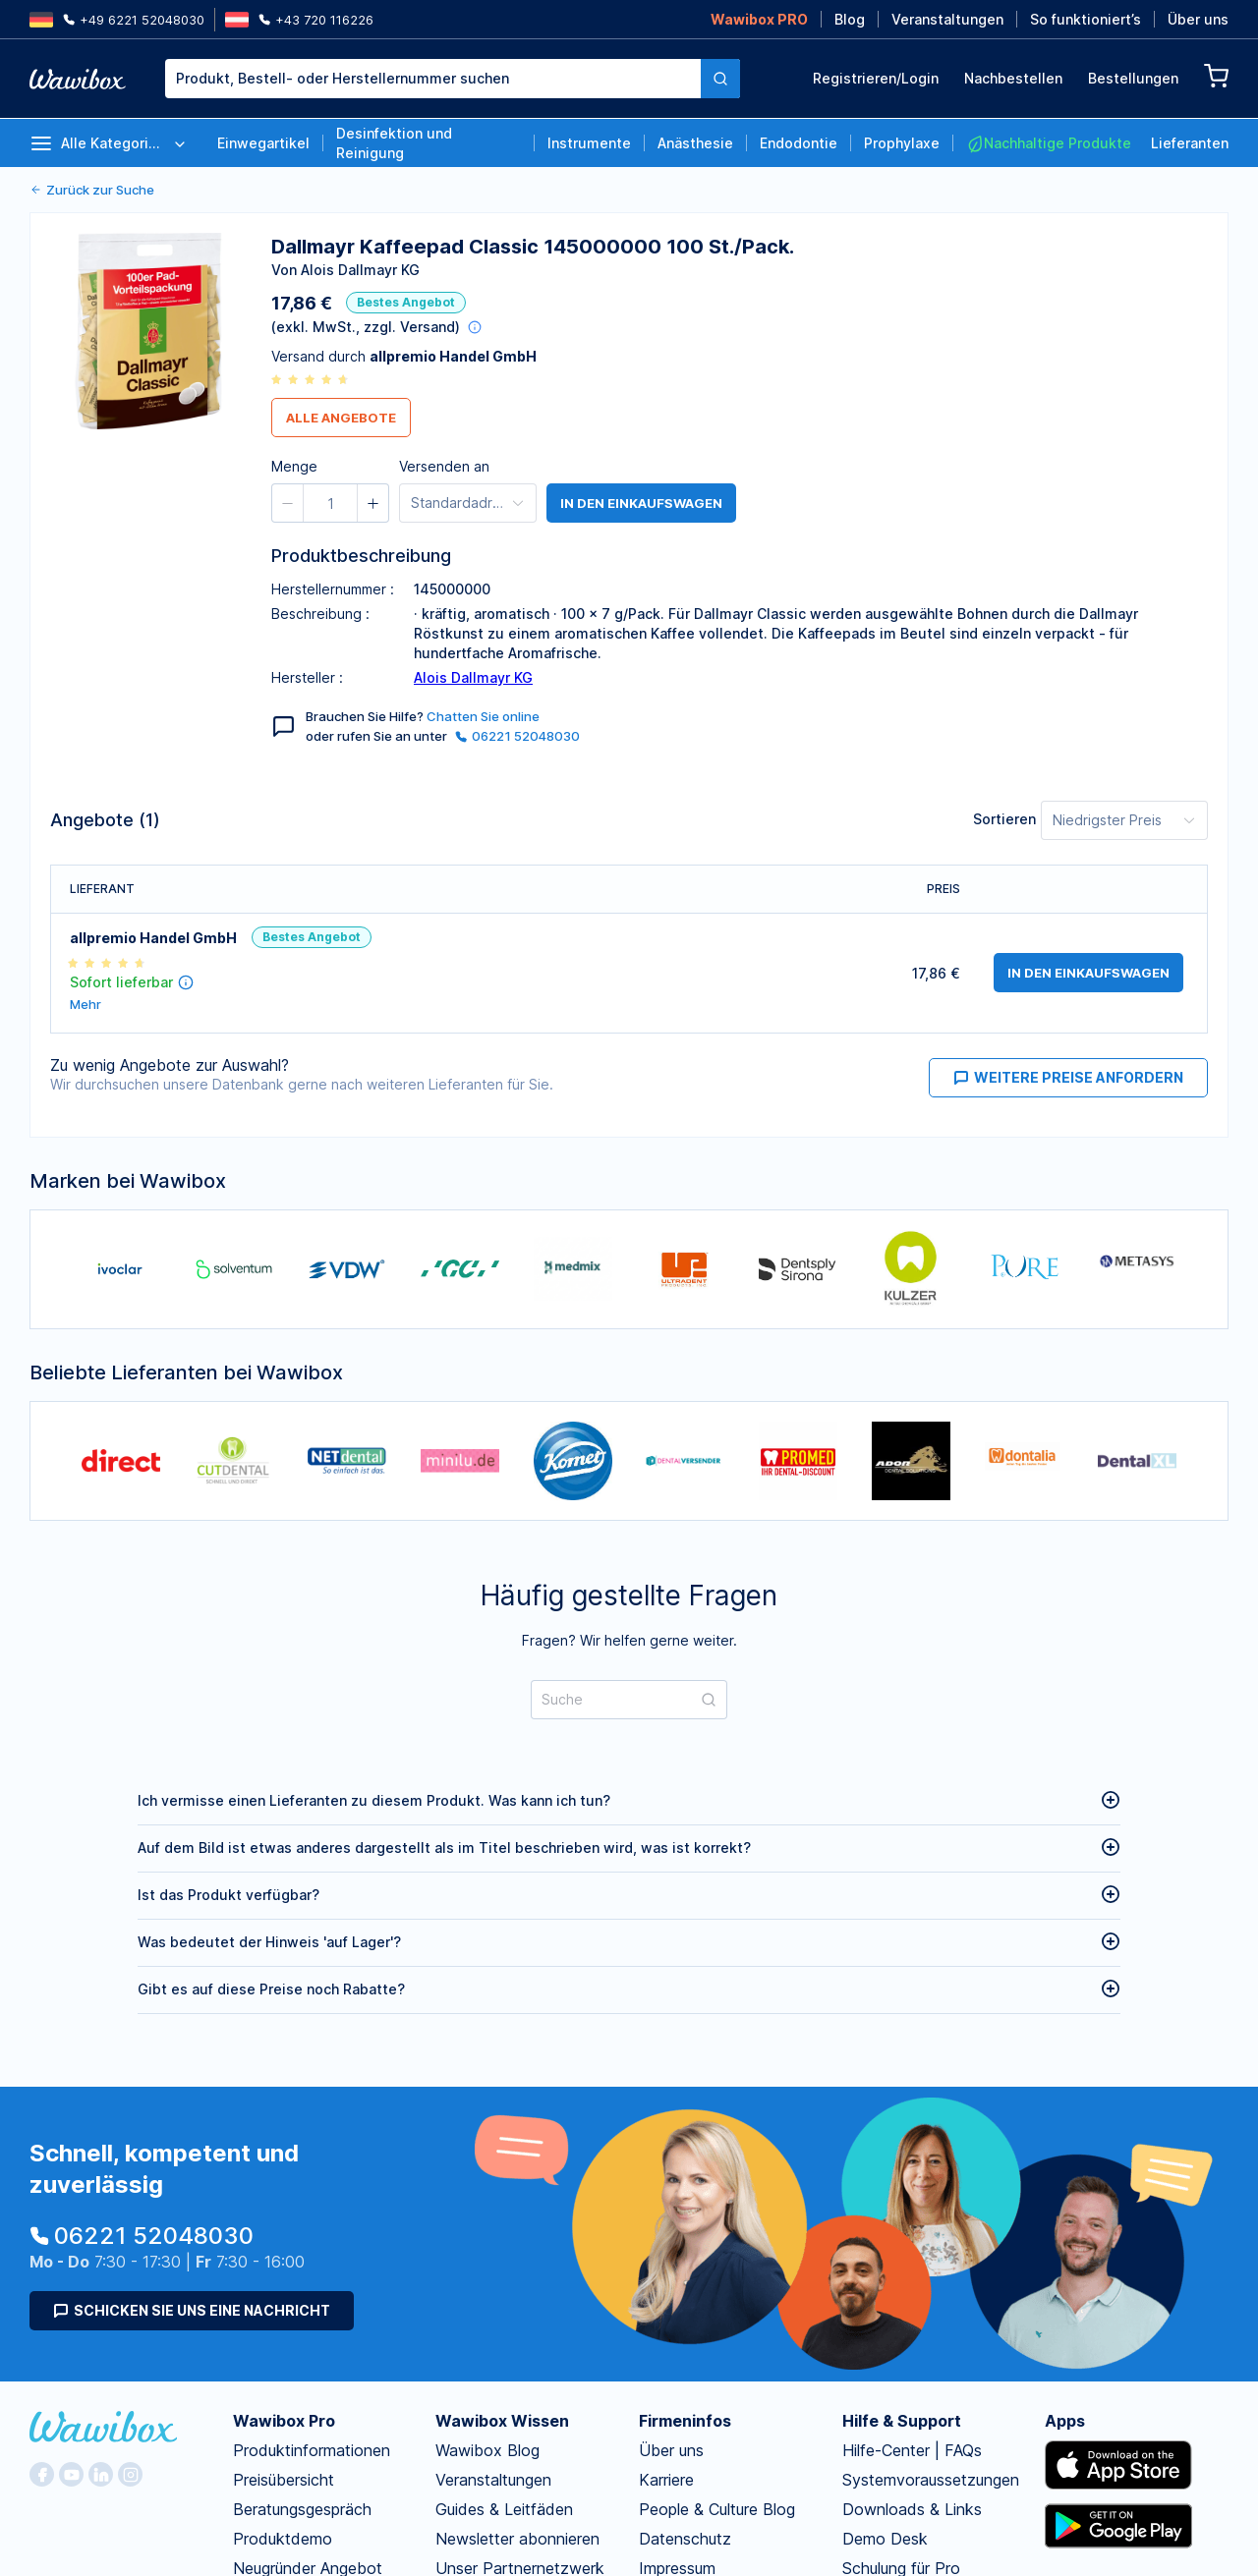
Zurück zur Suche (91, 189)
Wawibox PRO (759, 19)
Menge (294, 466)
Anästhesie (695, 143)
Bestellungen (1133, 78)
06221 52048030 (517, 736)
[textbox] (433, 78)
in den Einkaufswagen (641, 503)
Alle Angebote (341, 417)
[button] (288, 503)
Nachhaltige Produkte (1048, 143)
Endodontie (798, 143)
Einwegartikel (263, 143)
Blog (849, 19)
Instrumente (589, 143)
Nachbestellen (1013, 78)
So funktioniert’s (1085, 19)
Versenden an (444, 466)
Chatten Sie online (483, 716)
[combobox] (452, 78)
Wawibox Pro (284, 2421)
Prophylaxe (902, 143)
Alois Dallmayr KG (473, 677)
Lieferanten (1190, 143)
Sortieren (1004, 819)
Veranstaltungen (947, 19)
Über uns (1198, 19)
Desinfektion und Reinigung (394, 143)
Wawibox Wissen (502, 2421)
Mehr (85, 1004)
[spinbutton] (330, 503)
